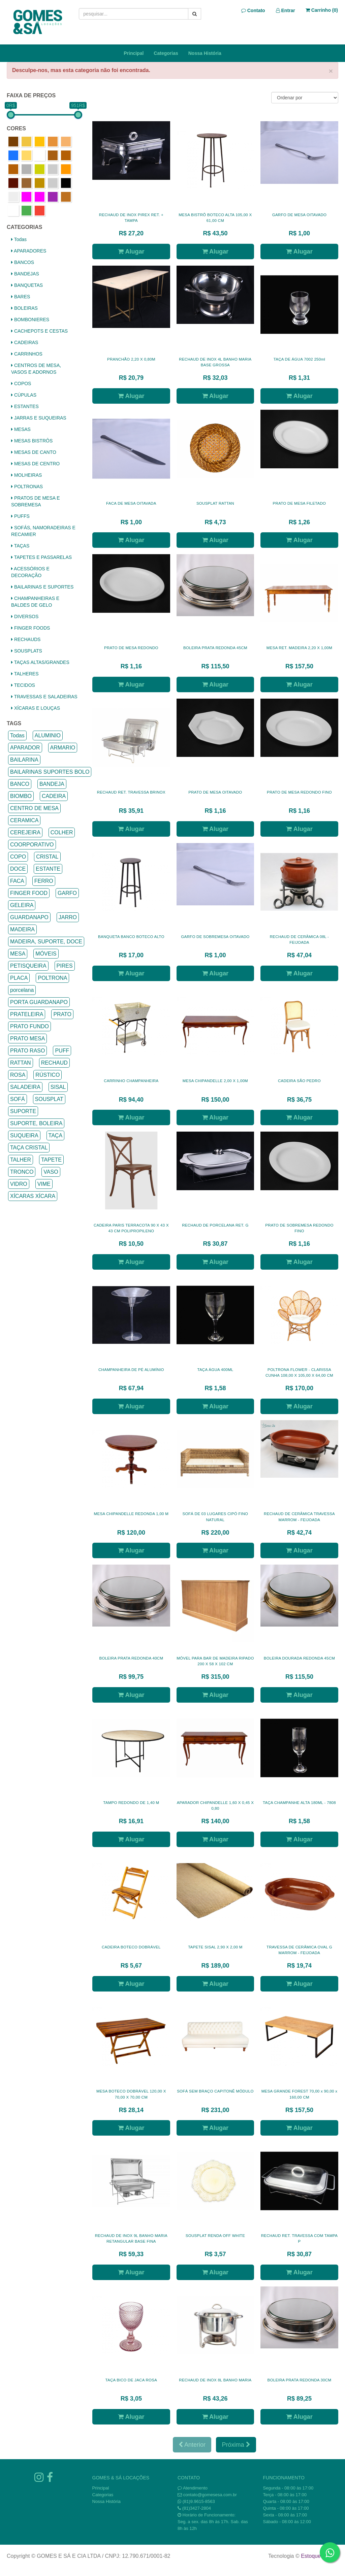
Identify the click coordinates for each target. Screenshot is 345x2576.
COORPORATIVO (32, 844)
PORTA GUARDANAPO (39, 1002)
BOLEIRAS (24, 308)
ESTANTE (48, 869)
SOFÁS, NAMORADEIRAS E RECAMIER (43, 531)
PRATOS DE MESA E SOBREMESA (35, 501)
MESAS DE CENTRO (35, 463)
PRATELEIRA (26, 1014)
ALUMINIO (48, 735)
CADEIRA (54, 796)
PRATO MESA (27, 1038)
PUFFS (20, 516)
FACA (17, 881)
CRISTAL (47, 857)
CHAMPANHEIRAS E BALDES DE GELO (35, 602)
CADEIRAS (24, 342)
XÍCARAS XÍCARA (32, 1196)
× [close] (331, 70)
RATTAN (20, 1063)
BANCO (19, 784)
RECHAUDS (25, 639)
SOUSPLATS (26, 651)
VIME (44, 1184)
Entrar (285, 10)
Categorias (166, 53)
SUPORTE (23, 1111)
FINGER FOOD (29, 893)
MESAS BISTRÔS (32, 440)
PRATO (62, 1014)
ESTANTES (25, 406)
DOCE (18, 869)
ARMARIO (62, 747)
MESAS (21, 429)
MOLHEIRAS (26, 475)
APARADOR (25, 747)
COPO (18, 857)
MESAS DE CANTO (33, 452)
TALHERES (25, 673)
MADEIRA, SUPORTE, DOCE (46, 941)
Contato (253, 10)
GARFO (67, 893)
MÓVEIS (45, 954)
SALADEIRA (25, 1087)
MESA (17, 954)
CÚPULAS (23, 395)
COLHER (62, 832)
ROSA (17, 1075)
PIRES (65, 966)
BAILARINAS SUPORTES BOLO (49, 772)
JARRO (68, 917)
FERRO (43, 881)
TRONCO (21, 1172)
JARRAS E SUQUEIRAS (38, 418)
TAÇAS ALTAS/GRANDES (40, 662)
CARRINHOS (26, 354)
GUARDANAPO (29, 917)
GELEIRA (21, 905)
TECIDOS (23, 685)
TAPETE (51, 1160)
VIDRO (18, 1184)
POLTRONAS (27, 486)
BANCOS (22, 262)
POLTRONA (52, 978)
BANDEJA (51, 784)
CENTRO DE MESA (34, 808)
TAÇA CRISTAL (29, 1147)
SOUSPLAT (49, 1099)
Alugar (131, 251)
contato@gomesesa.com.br (210, 2494)
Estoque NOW (318, 2556)
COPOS (21, 383)
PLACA (19, 978)
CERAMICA (24, 820)
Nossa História (204, 53)
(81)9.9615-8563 (199, 2501)
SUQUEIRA (24, 1135)
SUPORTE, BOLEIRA (36, 1123)
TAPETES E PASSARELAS (41, 557)
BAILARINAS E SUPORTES (42, 587)
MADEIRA (22, 929)
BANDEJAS (25, 273)
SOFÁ (17, 1099)
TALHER (20, 1160)
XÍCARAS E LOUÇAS (35, 708)
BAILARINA (24, 760)
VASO (50, 1172)
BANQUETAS (27, 285)
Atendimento (193, 2487)
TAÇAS (20, 545)
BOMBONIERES (30, 319)
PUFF (62, 1050)
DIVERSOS (24, 616)
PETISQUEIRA (28, 966)
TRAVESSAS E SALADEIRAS (44, 696)
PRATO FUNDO (29, 1026)
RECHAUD (54, 1063)
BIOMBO (21, 796)
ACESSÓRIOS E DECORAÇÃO (30, 572)
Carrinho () (322, 10)
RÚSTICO (47, 1075)
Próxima (236, 2444)
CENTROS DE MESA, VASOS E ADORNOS (36, 369)
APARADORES (28, 251)
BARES (20, 296)
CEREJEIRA (25, 832)
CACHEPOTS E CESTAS (39, 331)
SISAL (58, 1087)
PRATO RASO (27, 1050)
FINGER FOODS (30, 628)
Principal (134, 53)
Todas (19, 239)
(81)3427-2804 (196, 2508)
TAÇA (55, 1135)
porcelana (22, 990)
